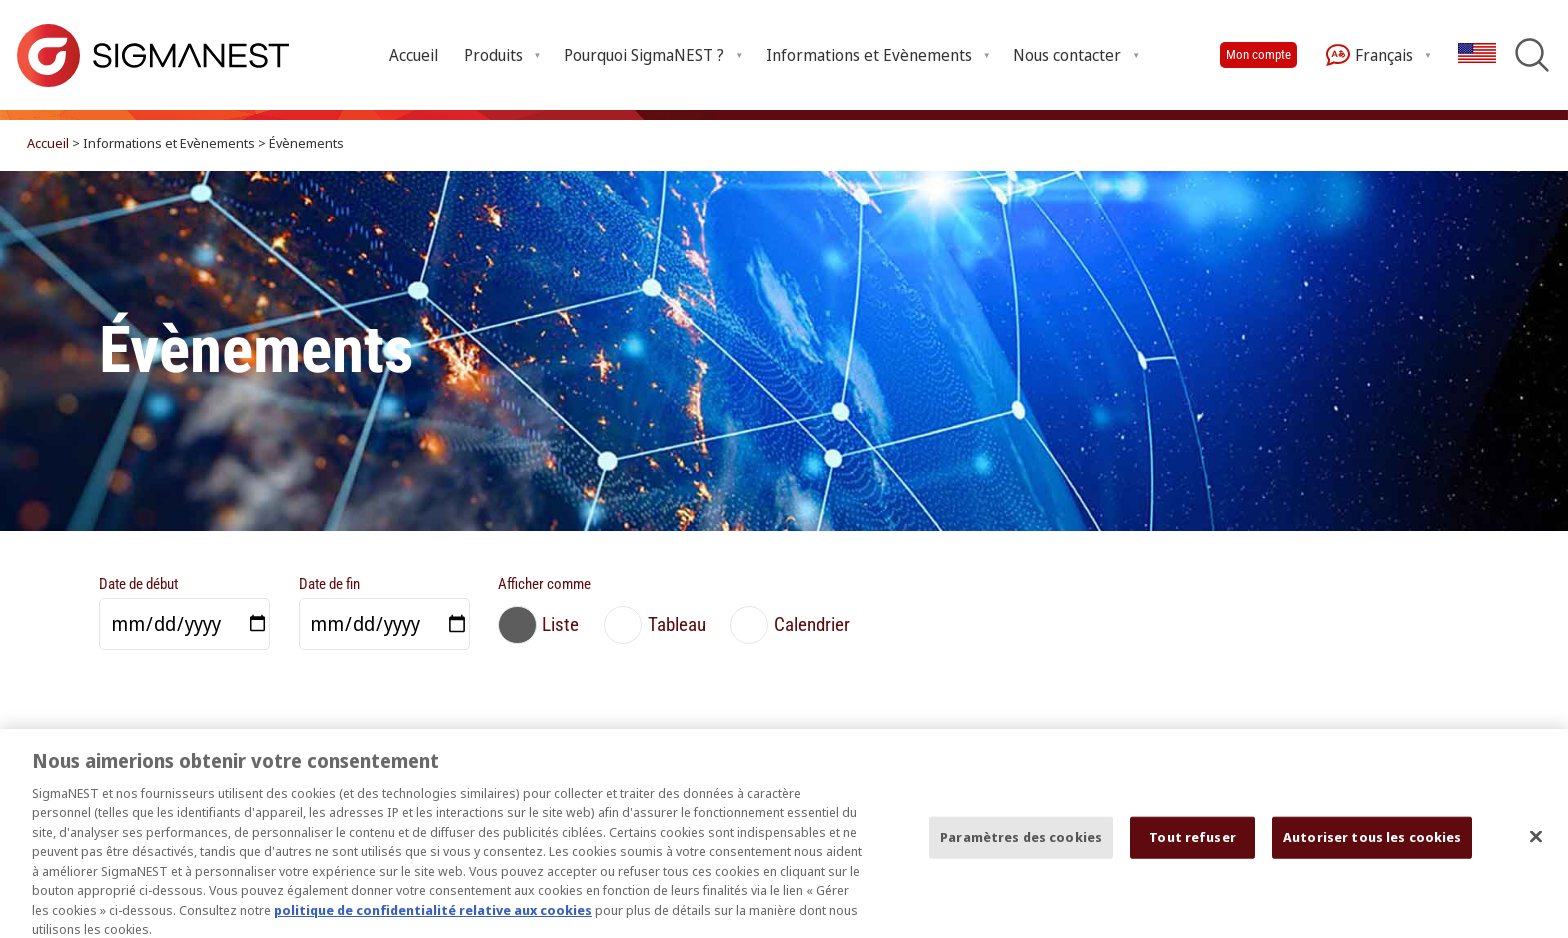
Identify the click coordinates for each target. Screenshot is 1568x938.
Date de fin (329, 584)
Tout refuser (1192, 845)
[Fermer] (1536, 845)
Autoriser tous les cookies (1372, 845)
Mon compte (1258, 54)
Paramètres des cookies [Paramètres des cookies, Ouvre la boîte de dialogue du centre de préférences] (1021, 845)
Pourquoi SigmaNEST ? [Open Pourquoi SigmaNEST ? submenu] (644, 55)
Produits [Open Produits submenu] (493, 55)
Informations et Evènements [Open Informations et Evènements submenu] (869, 55)
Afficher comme (544, 584)
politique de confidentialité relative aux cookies (433, 918)
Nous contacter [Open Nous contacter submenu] (1067, 55)
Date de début (138, 584)
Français (1369, 55)
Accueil (413, 55)
